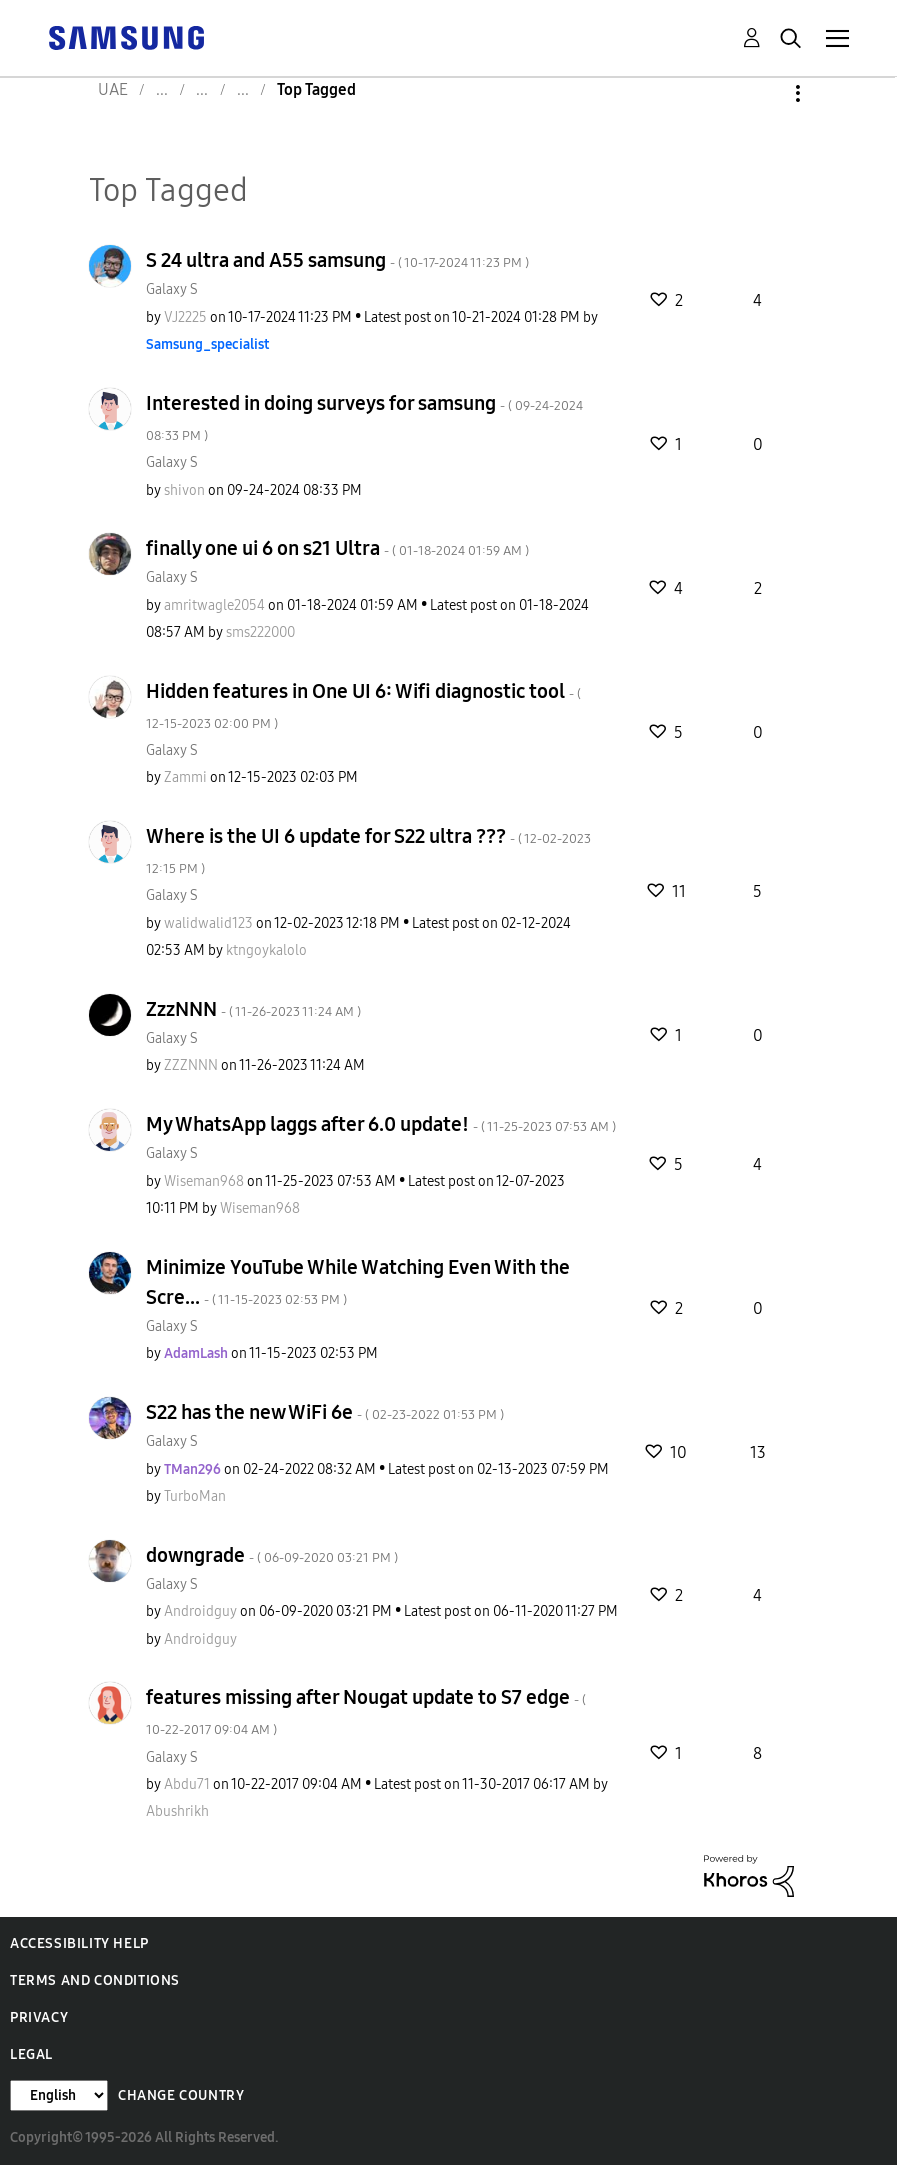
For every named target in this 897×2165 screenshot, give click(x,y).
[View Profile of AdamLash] (196, 1353)
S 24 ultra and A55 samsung (337, 260)
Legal (31, 2054)
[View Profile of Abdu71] (187, 1784)
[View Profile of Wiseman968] (204, 1181)
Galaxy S (172, 289)
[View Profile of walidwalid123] (208, 923)
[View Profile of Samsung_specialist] (207, 344)
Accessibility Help (79, 1943)
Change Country (181, 2095)
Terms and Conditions (95, 1980)
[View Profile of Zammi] (185, 777)
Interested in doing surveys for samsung (364, 417)
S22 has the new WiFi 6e (325, 1412)
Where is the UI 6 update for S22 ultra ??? (368, 850)
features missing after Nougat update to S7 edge (366, 1711)
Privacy (39, 2017)
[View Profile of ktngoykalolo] (266, 950)
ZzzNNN (253, 1009)
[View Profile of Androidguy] (200, 1611)
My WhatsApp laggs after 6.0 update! (381, 1124)
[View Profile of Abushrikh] (177, 1811)
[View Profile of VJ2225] (185, 317)
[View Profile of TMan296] (192, 1469)
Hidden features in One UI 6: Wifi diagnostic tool (363, 705)
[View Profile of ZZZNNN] (191, 1065)
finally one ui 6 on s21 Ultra (337, 548)
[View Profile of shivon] (184, 490)
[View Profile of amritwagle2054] (214, 605)
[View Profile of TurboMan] (195, 1496)
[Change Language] (59, 2095)
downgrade (272, 1555)
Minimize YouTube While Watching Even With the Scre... (358, 1282)
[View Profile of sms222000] (260, 632)
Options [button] (764, 93)
